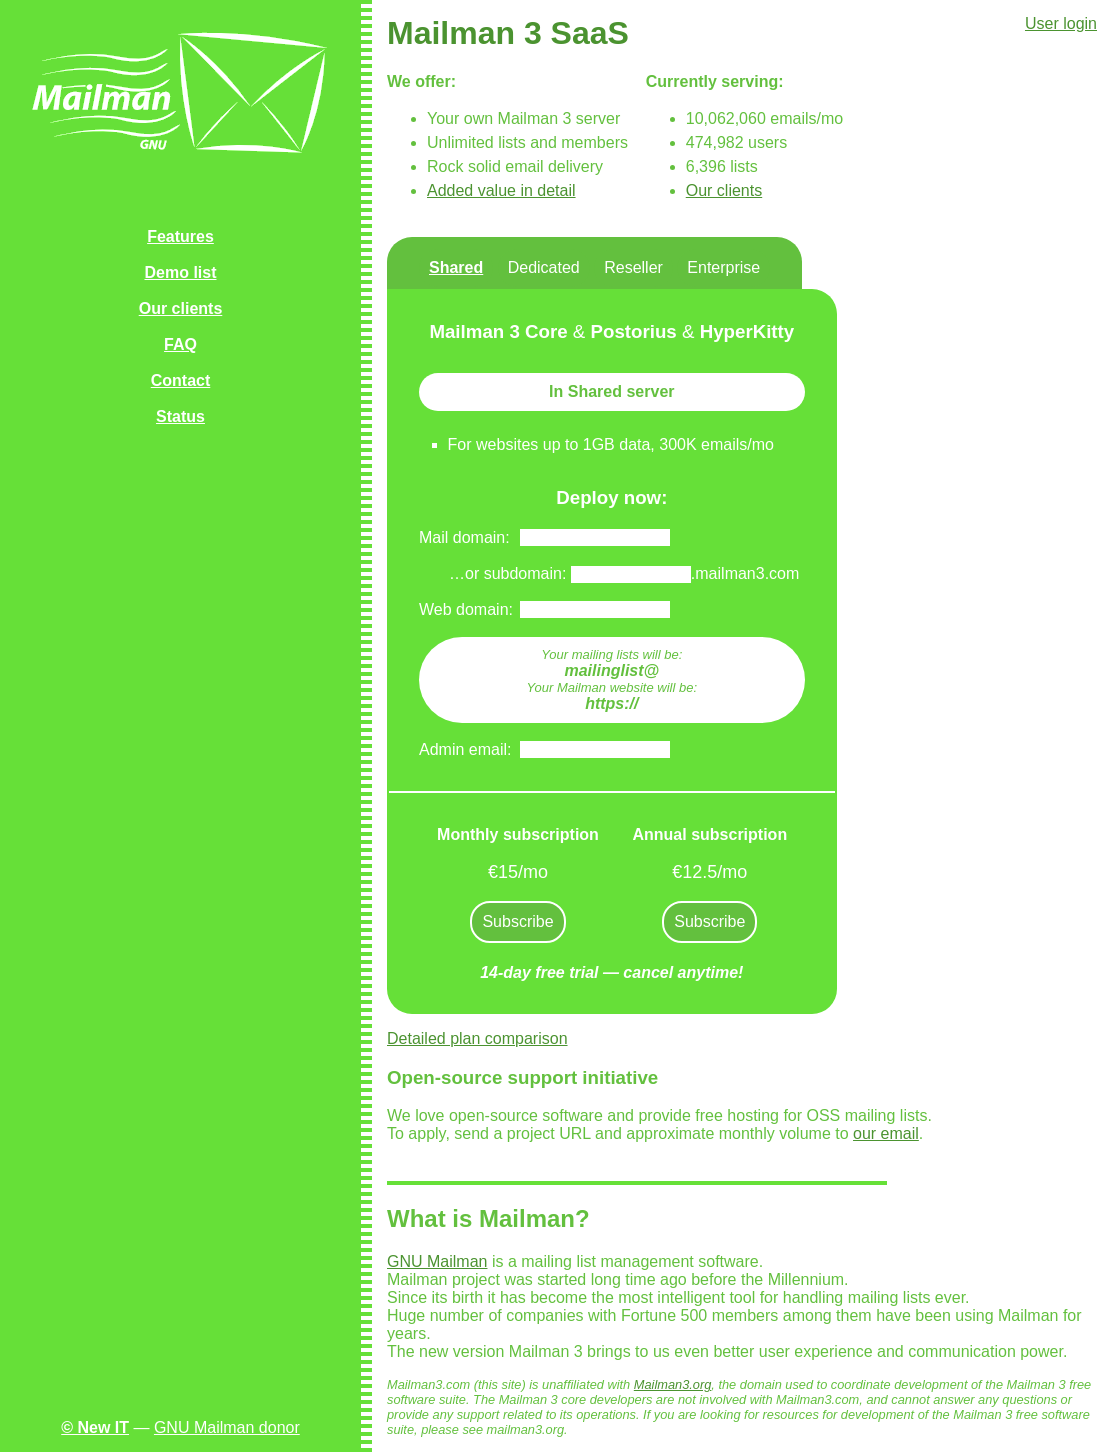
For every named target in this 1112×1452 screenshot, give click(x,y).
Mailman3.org (673, 1384)
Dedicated (544, 267)
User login (1061, 23)
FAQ (180, 344)
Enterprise (723, 267)
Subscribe (517, 921)
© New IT (95, 1427)
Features (180, 236)
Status (180, 416)
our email (886, 1133)
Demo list (180, 272)
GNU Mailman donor (227, 1427)
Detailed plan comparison (477, 1038)
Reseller (633, 267)
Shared (456, 267)
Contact (181, 380)
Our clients (181, 308)
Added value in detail (501, 190)
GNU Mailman (437, 1261)
